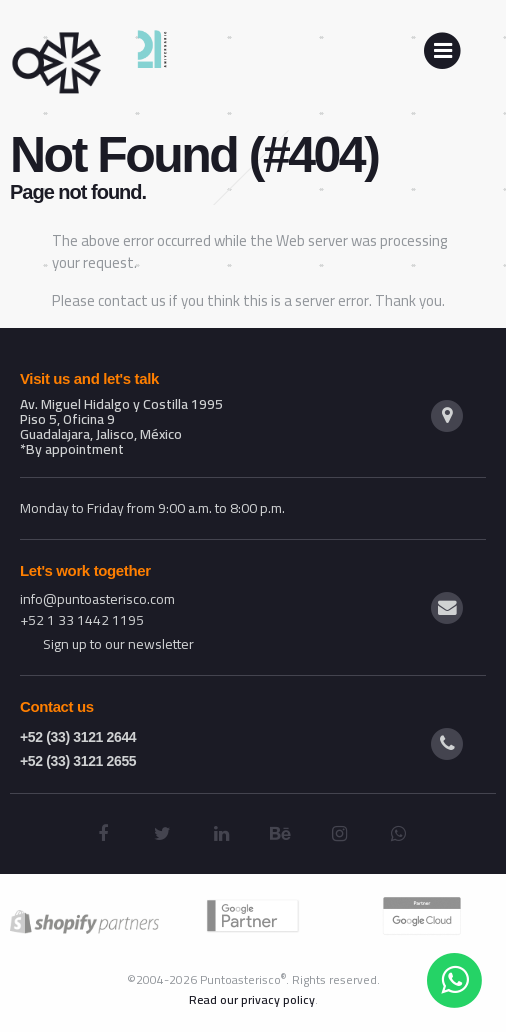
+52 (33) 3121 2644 (78, 737)
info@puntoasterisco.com (97, 599)
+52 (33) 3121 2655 (78, 761)
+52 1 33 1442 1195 (82, 620)
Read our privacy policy (252, 999)
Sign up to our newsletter (118, 644)
